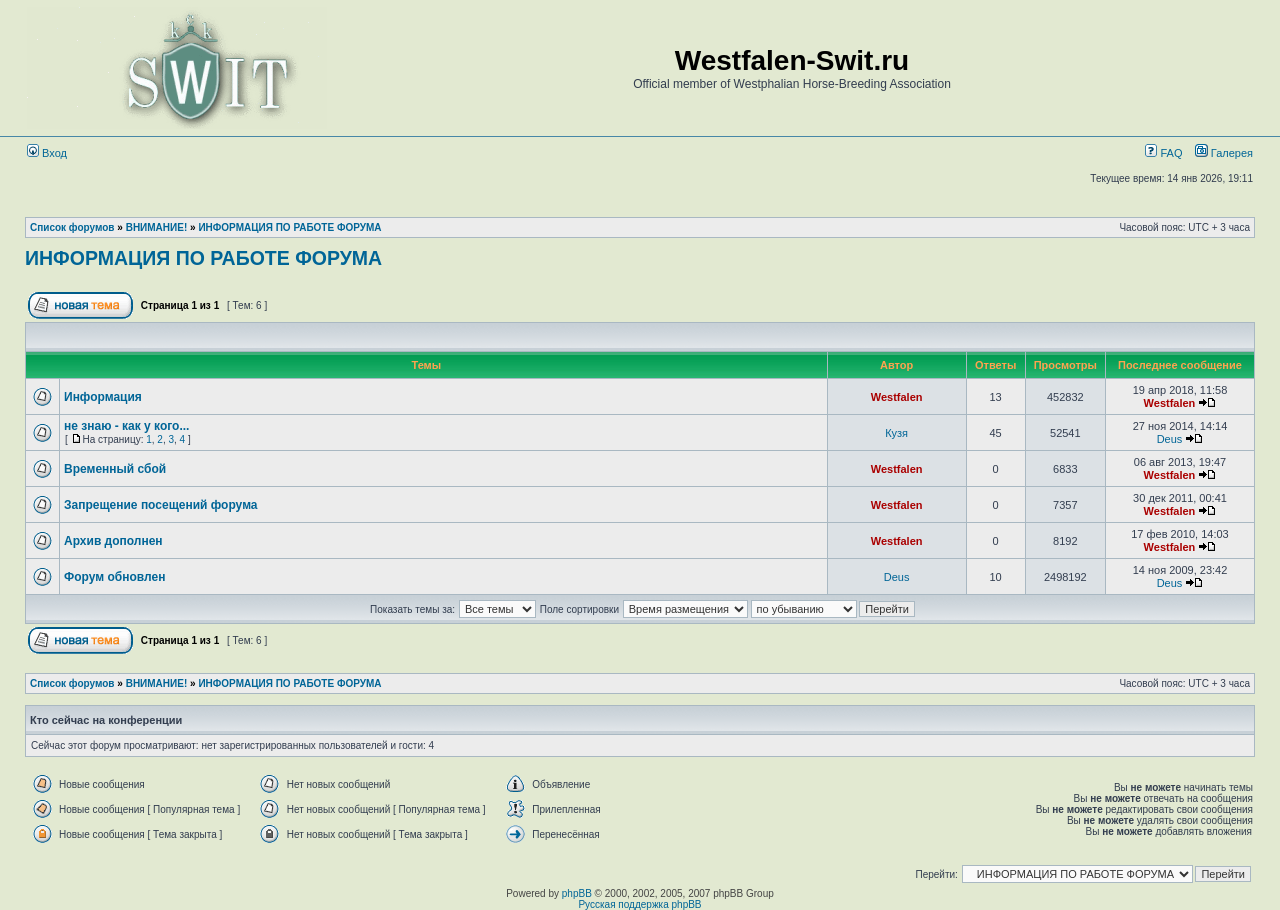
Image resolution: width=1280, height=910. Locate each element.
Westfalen (897, 397)
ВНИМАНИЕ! (157, 227)
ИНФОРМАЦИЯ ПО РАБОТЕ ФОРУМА (289, 227)
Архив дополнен (113, 541)
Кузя (896, 433)
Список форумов (72, 227)
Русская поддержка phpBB (639, 904)
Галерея (1232, 153)
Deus (1170, 439)
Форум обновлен (114, 577)
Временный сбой (115, 469)
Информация (103, 397)
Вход (47, 153)
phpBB (577, 893)
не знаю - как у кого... (126, 426)
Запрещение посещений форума (161, 505)
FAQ (1163, 153)
